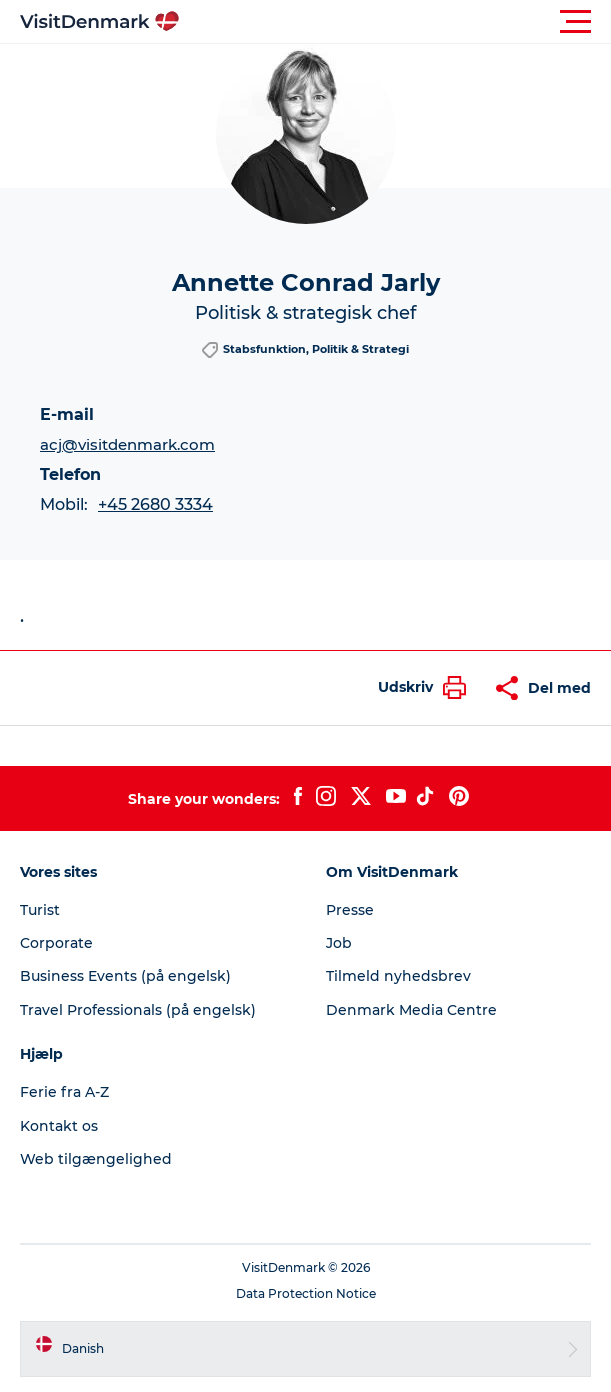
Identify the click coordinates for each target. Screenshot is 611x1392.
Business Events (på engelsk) (125, 976)
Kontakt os (59, 1126)
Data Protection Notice (306, 1293)
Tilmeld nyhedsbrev (398, 976)
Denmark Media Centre (411, 1010)
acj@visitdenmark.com (127, 444)
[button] (395, 22)
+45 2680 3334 (155, 504)
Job (339, 943)
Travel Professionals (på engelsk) (138, 1010)
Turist (40, 910)
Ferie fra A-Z (64, 1092)
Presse (350, 910)
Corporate (56, 943)
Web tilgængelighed (96, 1159)
